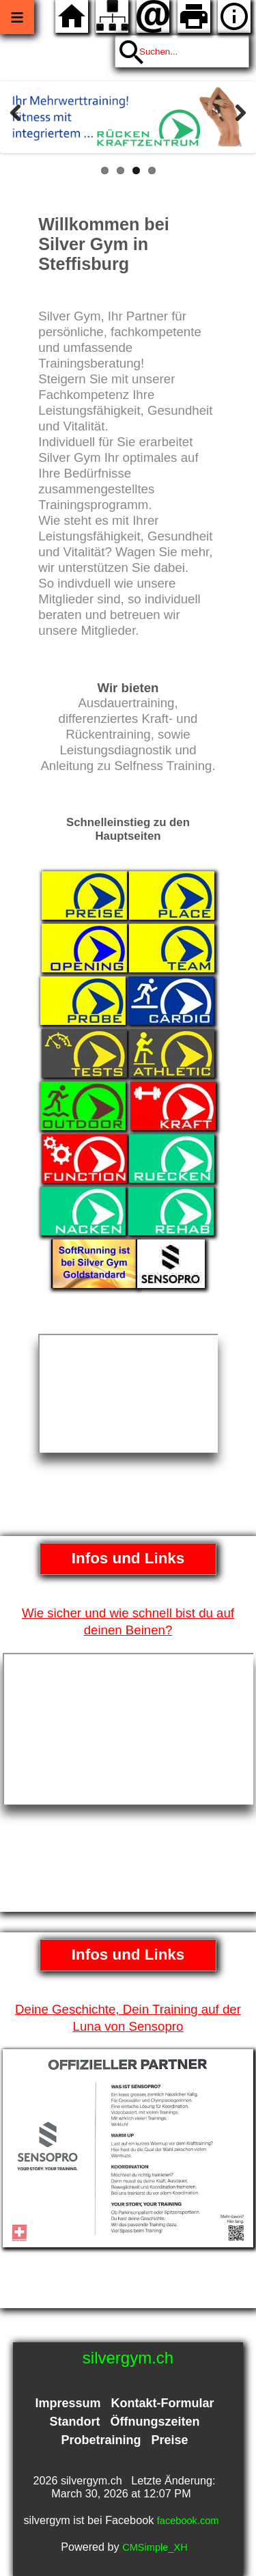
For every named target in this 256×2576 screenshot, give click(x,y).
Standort (74, 2421)
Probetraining (101, 2440)
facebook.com (188, 2520)
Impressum (67, 2403)
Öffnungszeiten (155, 2421)
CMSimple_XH (155, 2547)
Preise (169, 2440)
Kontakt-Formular (162, 2403)
